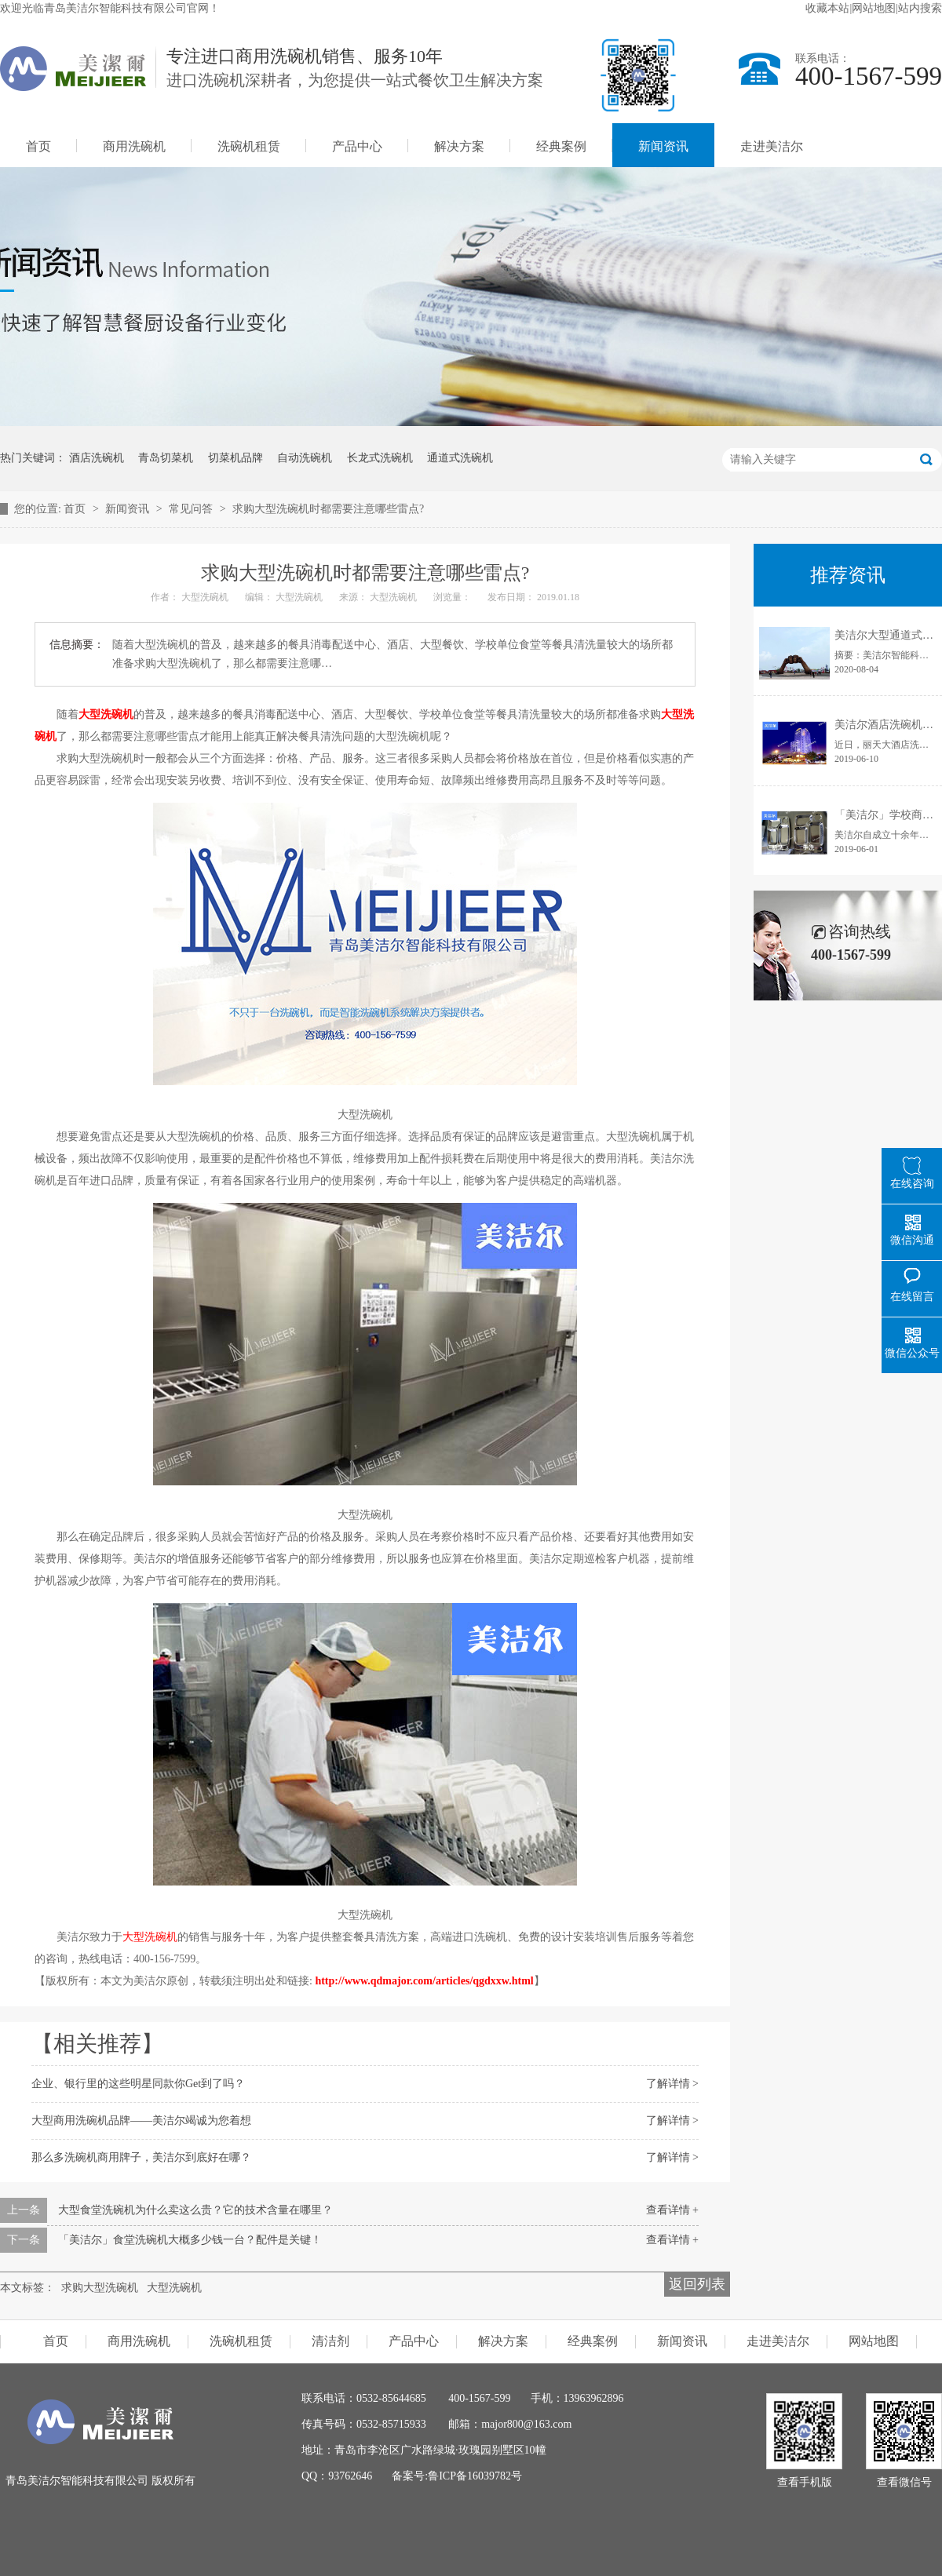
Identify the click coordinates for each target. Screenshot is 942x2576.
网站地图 (874, 8)
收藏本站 (827, 8)
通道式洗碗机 (460, 458)
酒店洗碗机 (96, 458)
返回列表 (697, 2284)
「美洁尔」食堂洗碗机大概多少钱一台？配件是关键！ (190, 2240)
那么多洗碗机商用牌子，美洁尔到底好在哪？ (141, 2157)
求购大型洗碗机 (99, 2288)
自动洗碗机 (304, 458)
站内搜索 (920, 8)
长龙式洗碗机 (380, 458)
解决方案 (459, 146)
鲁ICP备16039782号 (475, 2476)
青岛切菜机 (165, 458)
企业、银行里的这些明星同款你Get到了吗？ (138, 2084)
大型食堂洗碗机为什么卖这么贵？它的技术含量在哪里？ (195, 2210)
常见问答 (192, 509)
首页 (38, 146)
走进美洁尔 (771, 146)
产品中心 (357, 146)
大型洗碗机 (105, 714)
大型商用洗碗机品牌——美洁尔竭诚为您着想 (141, 2120)
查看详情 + (672, 2210)
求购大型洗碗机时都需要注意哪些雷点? (328, 509)
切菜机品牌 (235, 458)
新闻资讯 (663, 146)
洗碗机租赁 (248, 146)
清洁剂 (330, 2341)
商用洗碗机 (134, 146)
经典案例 (561, 146)
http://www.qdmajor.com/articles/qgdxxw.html (424, 1981)
